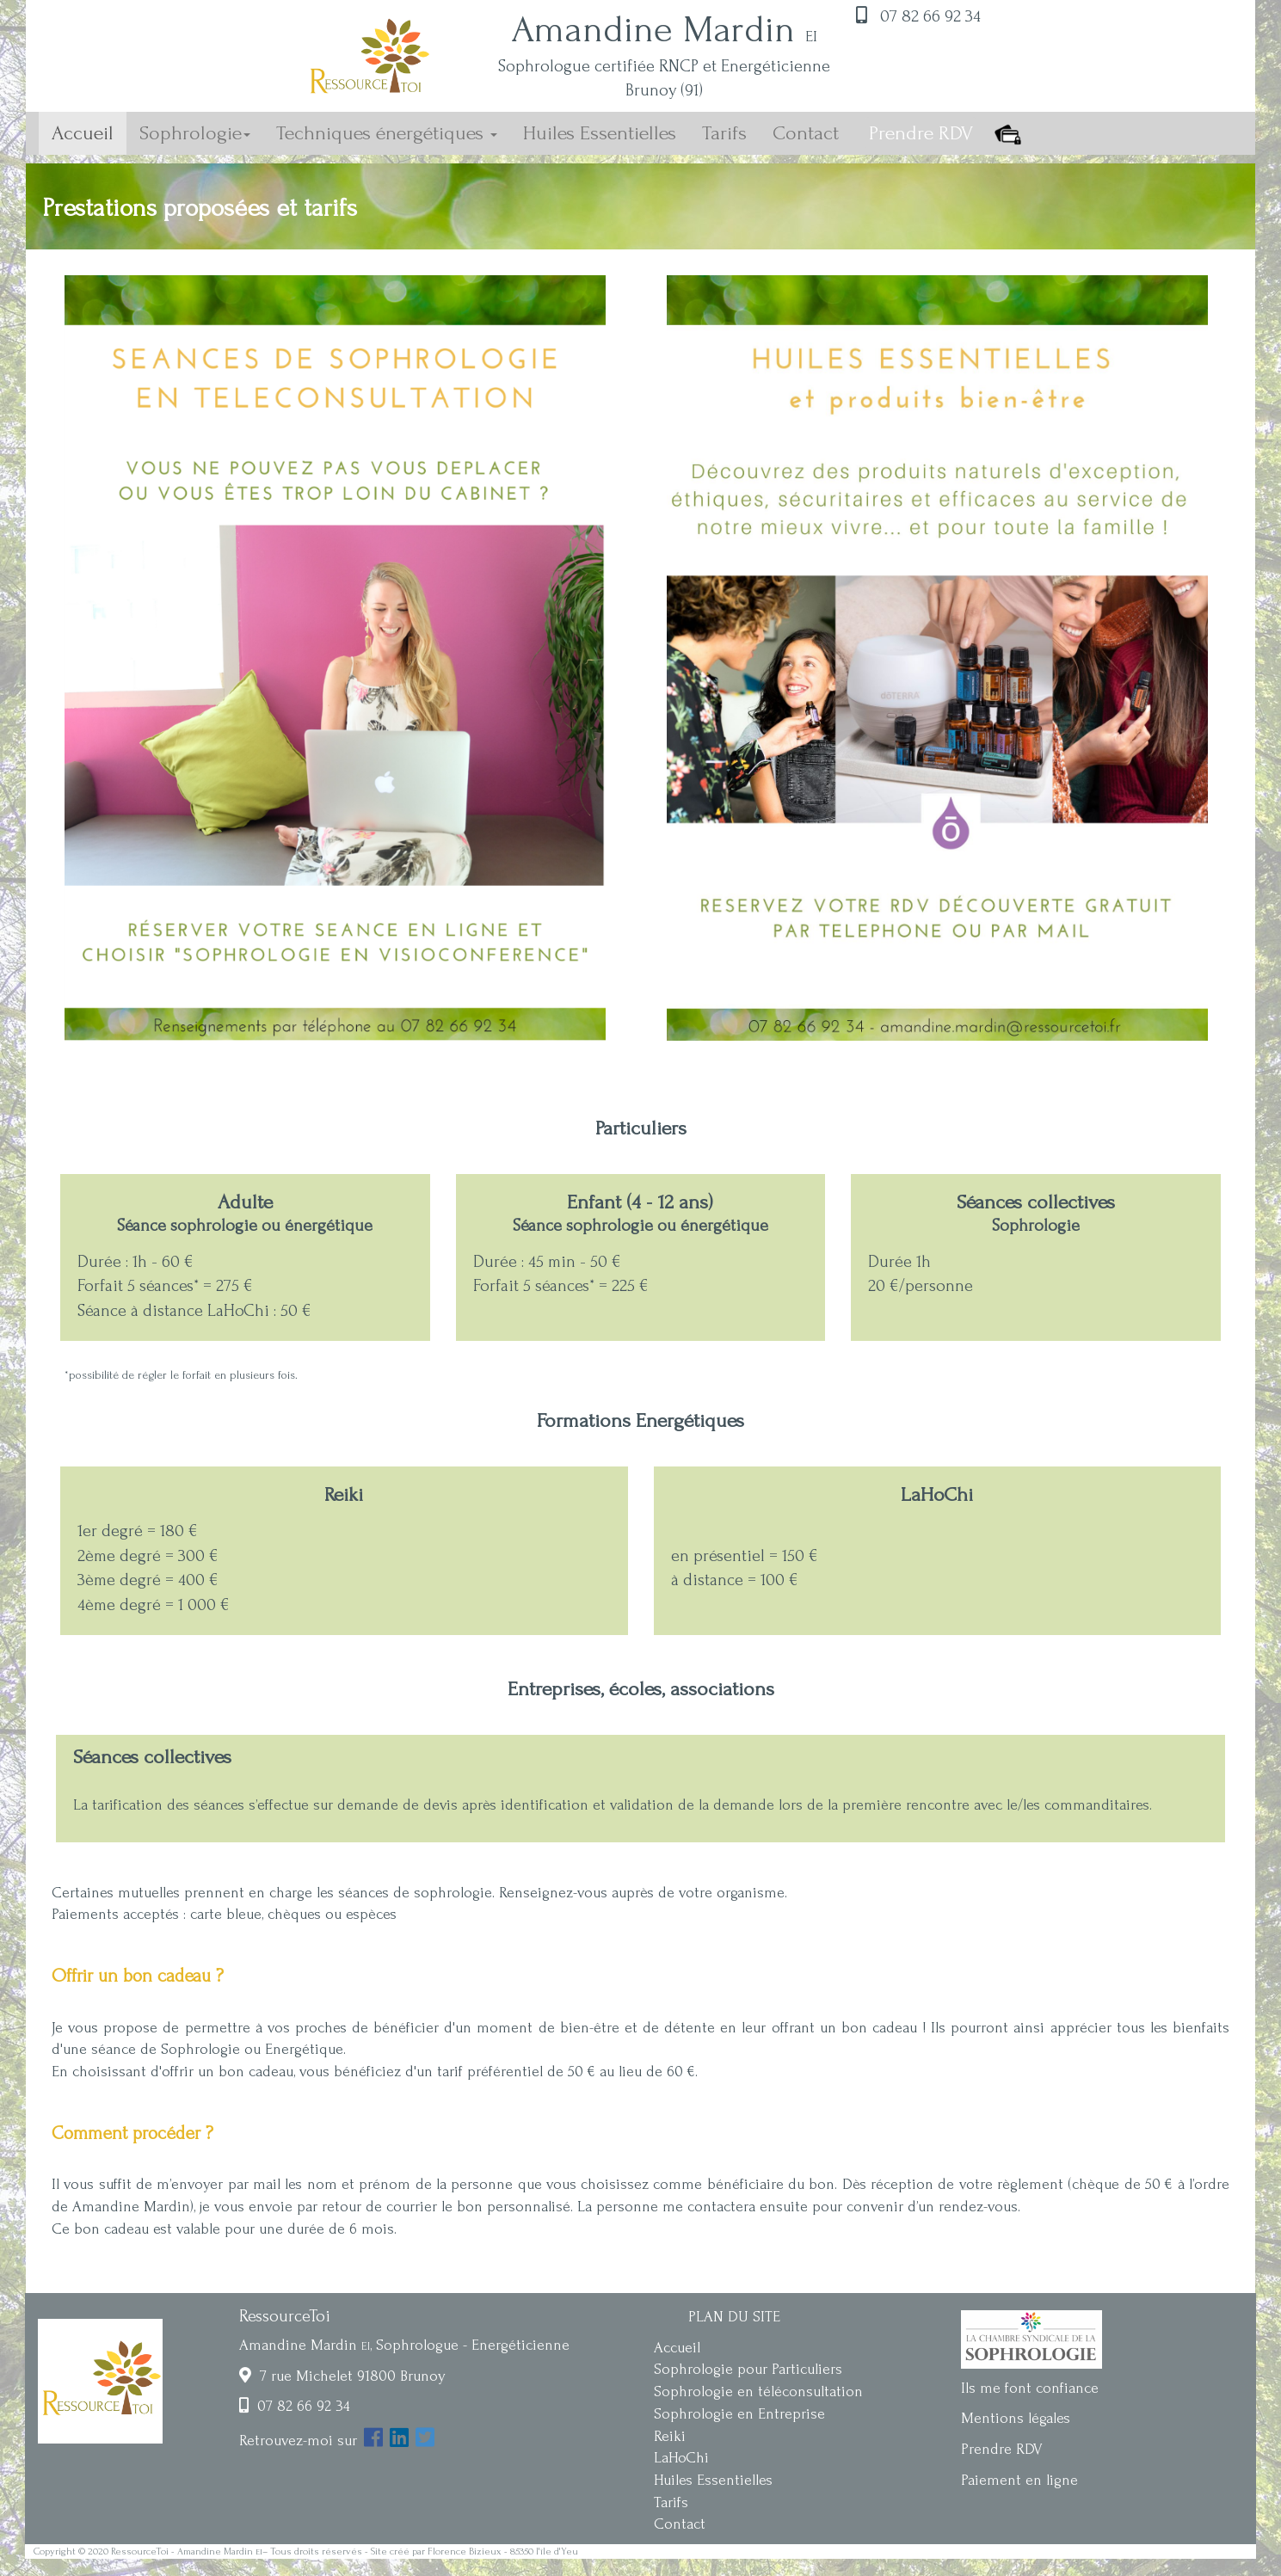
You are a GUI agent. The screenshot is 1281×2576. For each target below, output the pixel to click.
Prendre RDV (1002, 2449)
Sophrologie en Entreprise (739, 2414)
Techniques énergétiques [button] (386, 132)
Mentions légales (1015, 2418)
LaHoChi (681, 2458)
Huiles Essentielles (599, 132)
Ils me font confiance (1030, 2388)
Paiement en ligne (1019, 2480)
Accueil (89, 132)
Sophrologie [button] (194, 132)
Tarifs (724, 132)
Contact (806, 132)
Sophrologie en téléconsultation (758, 2391)
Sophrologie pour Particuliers (748, 2369)
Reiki (670, 2436)
